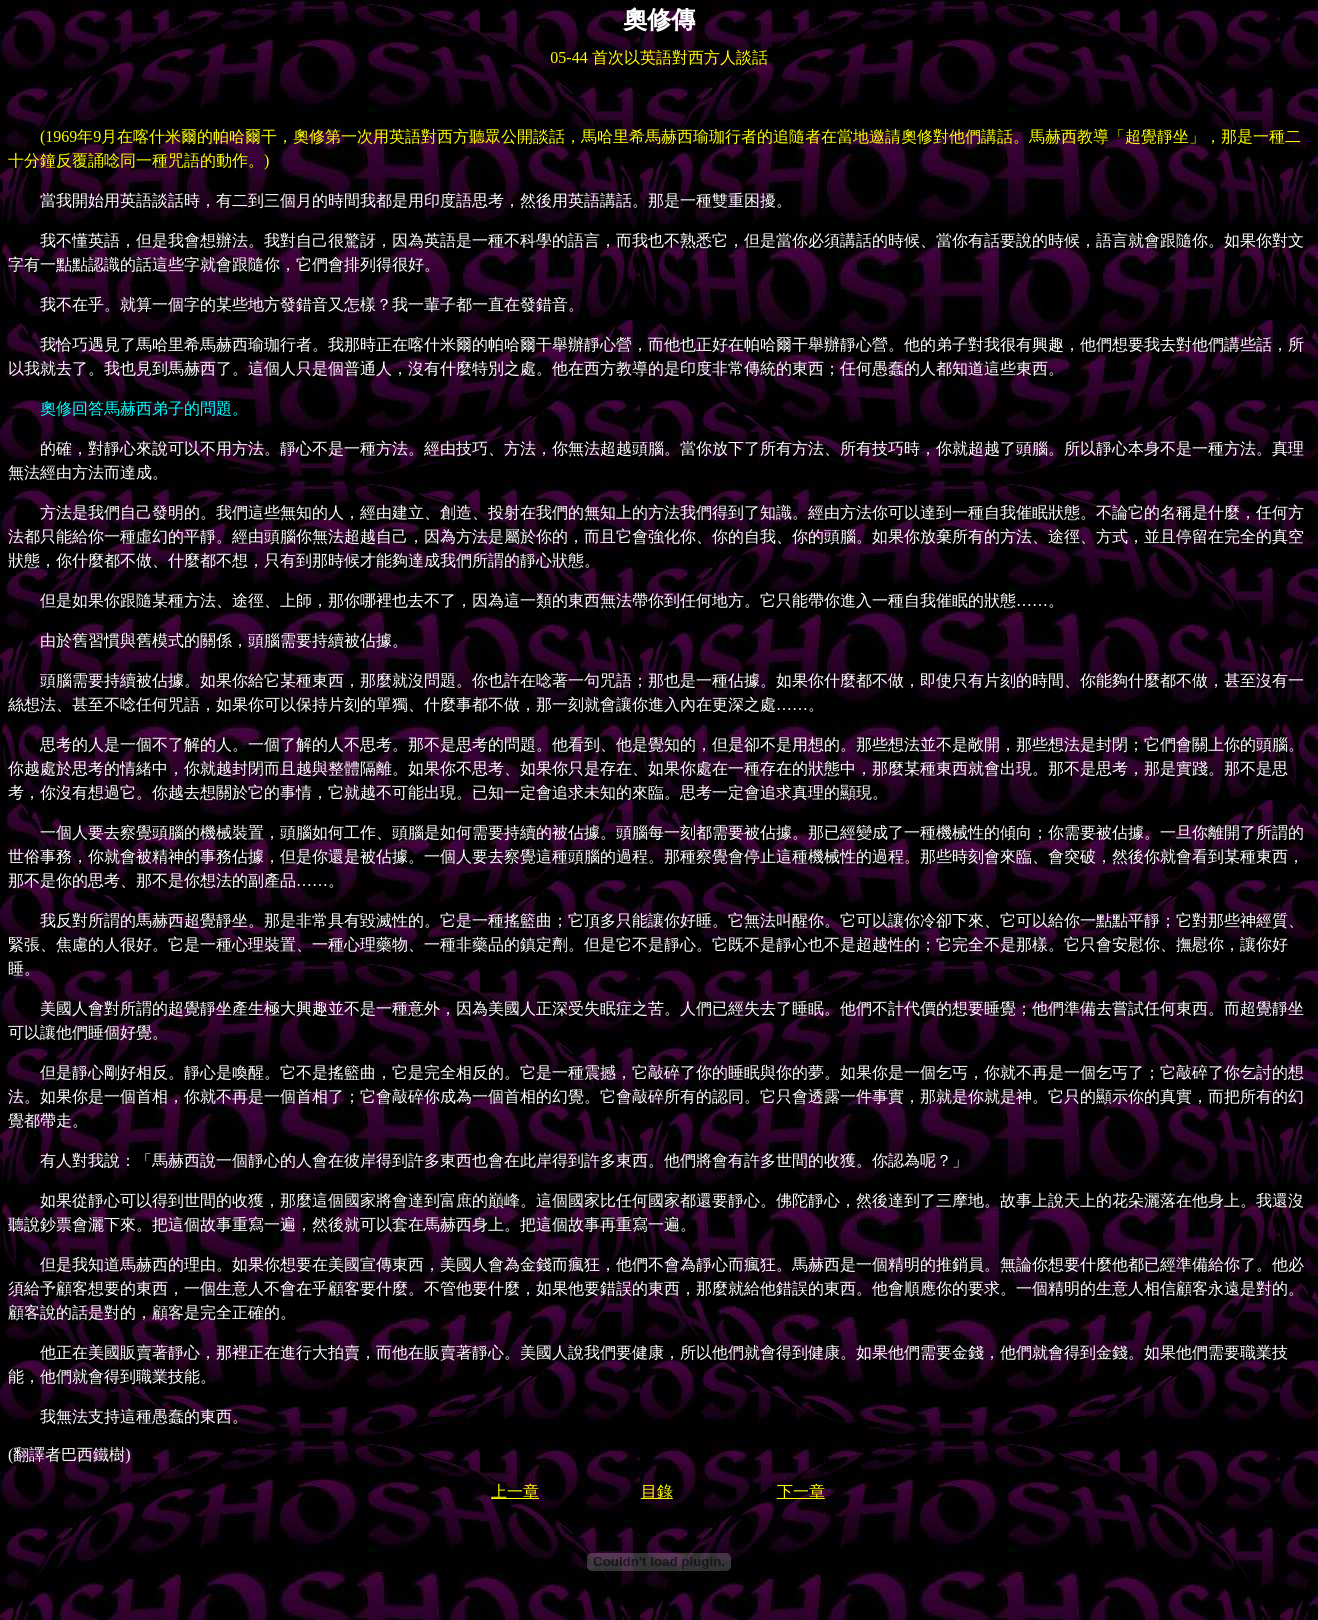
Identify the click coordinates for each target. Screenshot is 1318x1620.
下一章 (801, 1491)
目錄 (657, 1491)
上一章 (515, 1491)
